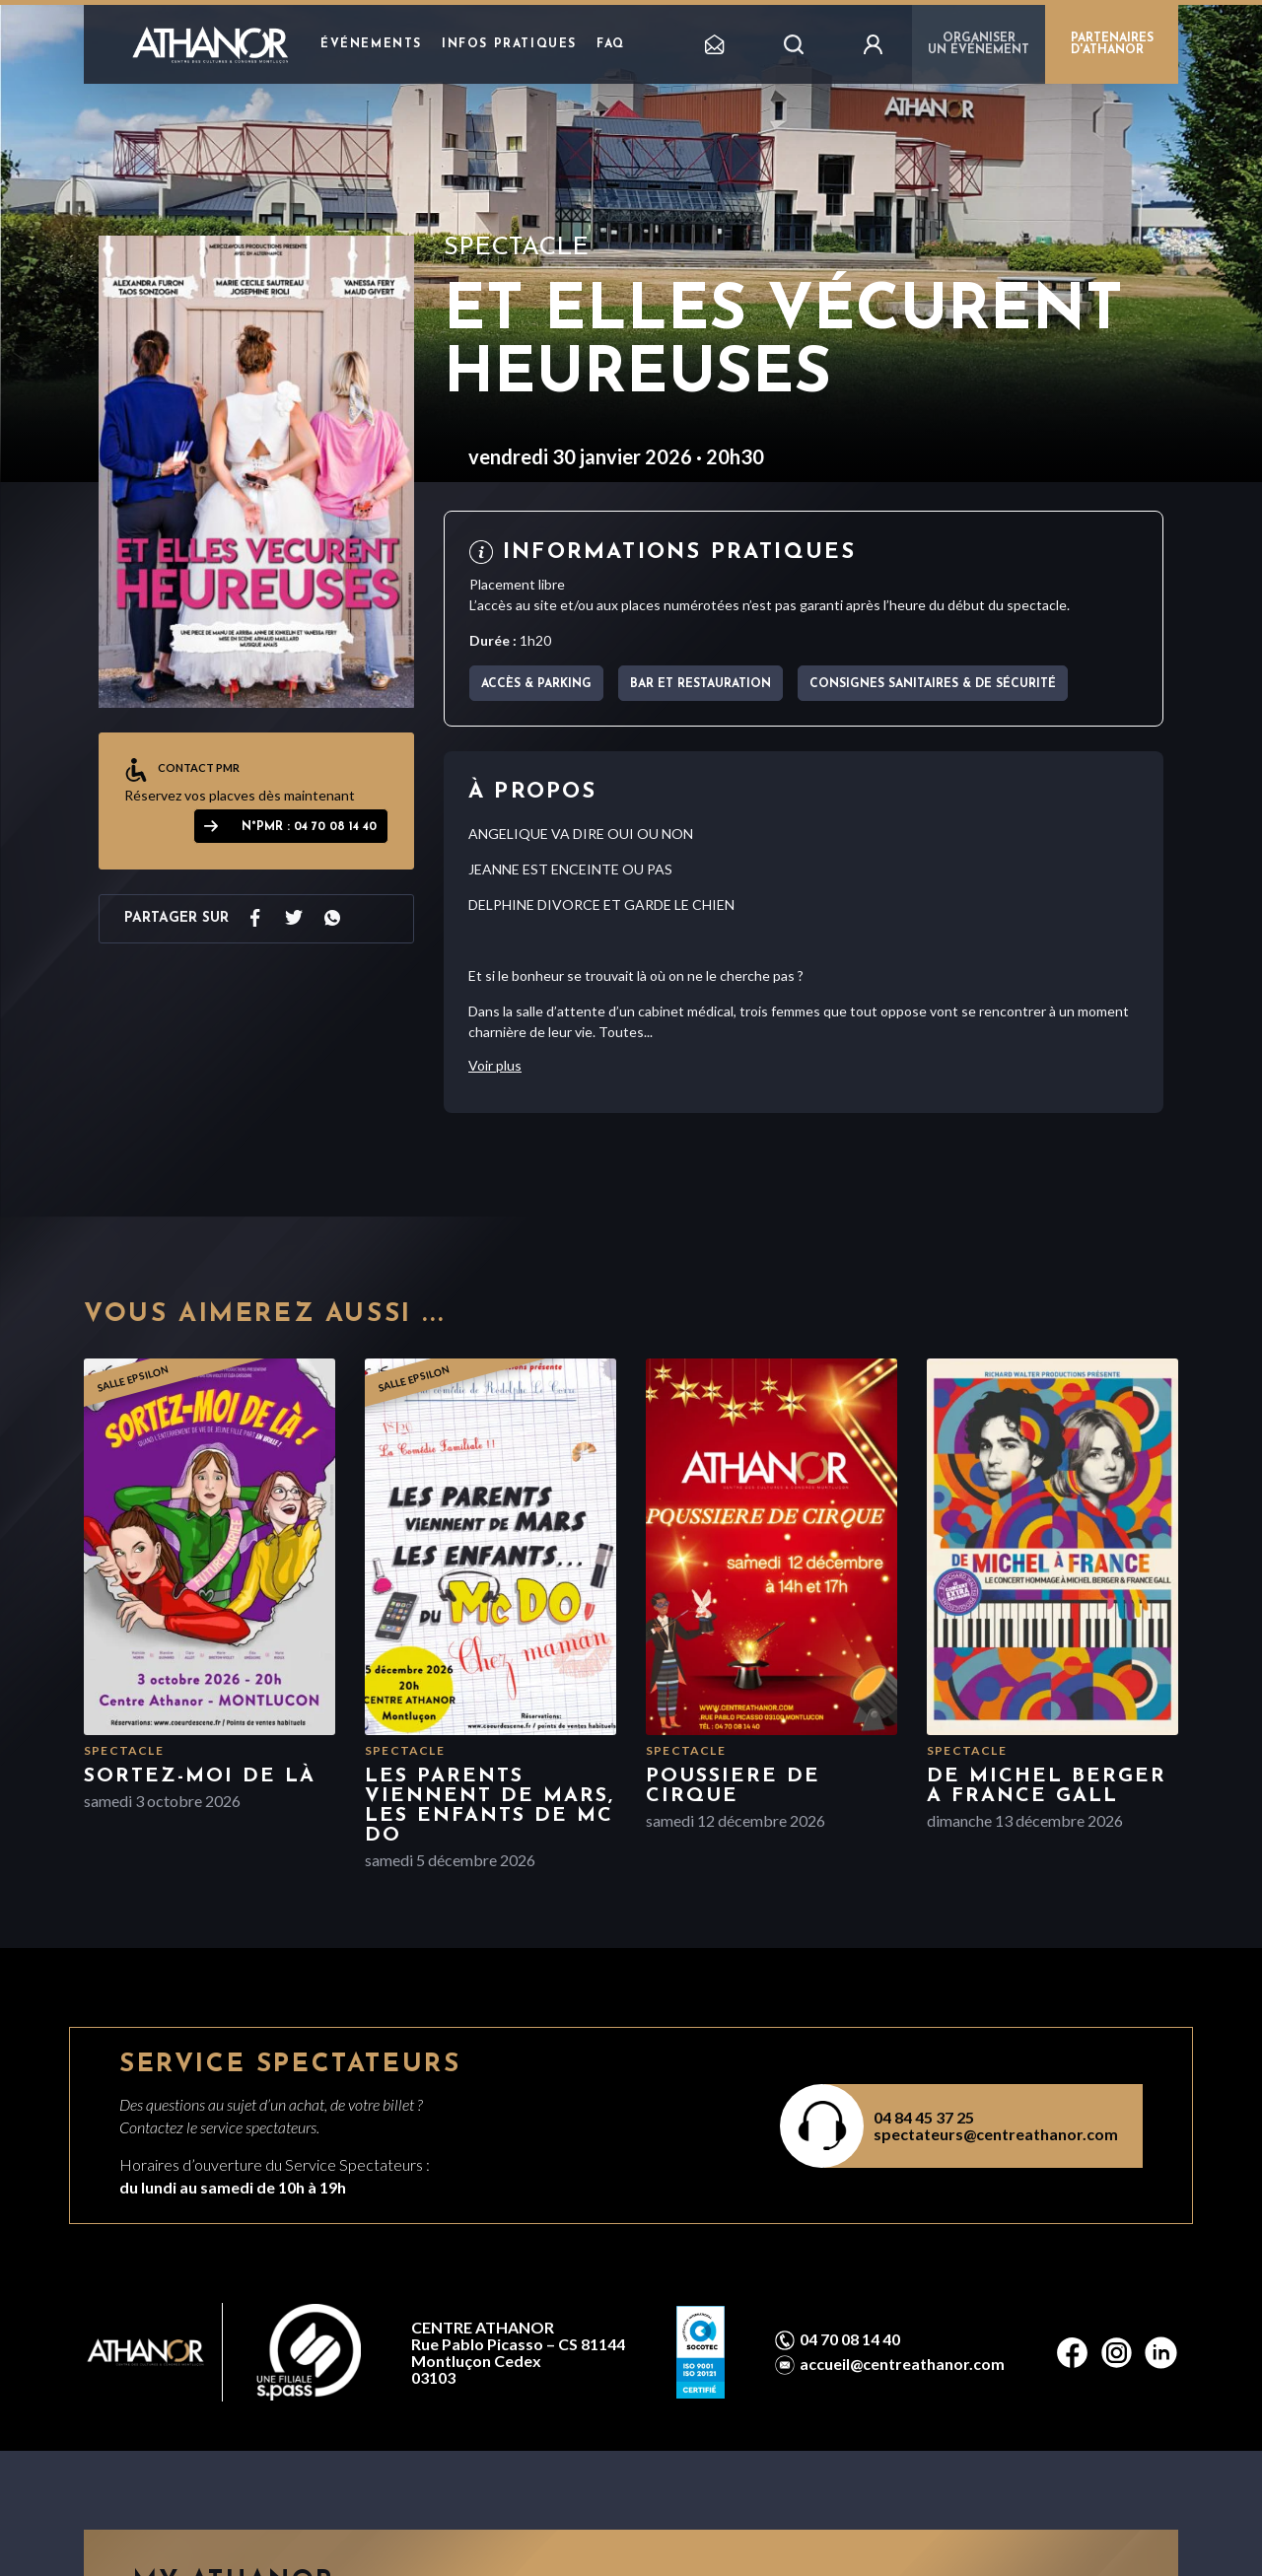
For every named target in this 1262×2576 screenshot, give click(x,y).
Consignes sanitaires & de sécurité (932, 684)
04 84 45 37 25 (924, 2117)
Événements (371, 44)
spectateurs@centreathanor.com (996, 2133)
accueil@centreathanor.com (902, 2364)
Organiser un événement (978, 44)
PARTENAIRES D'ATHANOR (1112, 44)
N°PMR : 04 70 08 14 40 (309, 827)
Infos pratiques (509, 44)
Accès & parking (536, 684)
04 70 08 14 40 (850, 2339)
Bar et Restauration (700, 684)
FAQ (610, 44)
